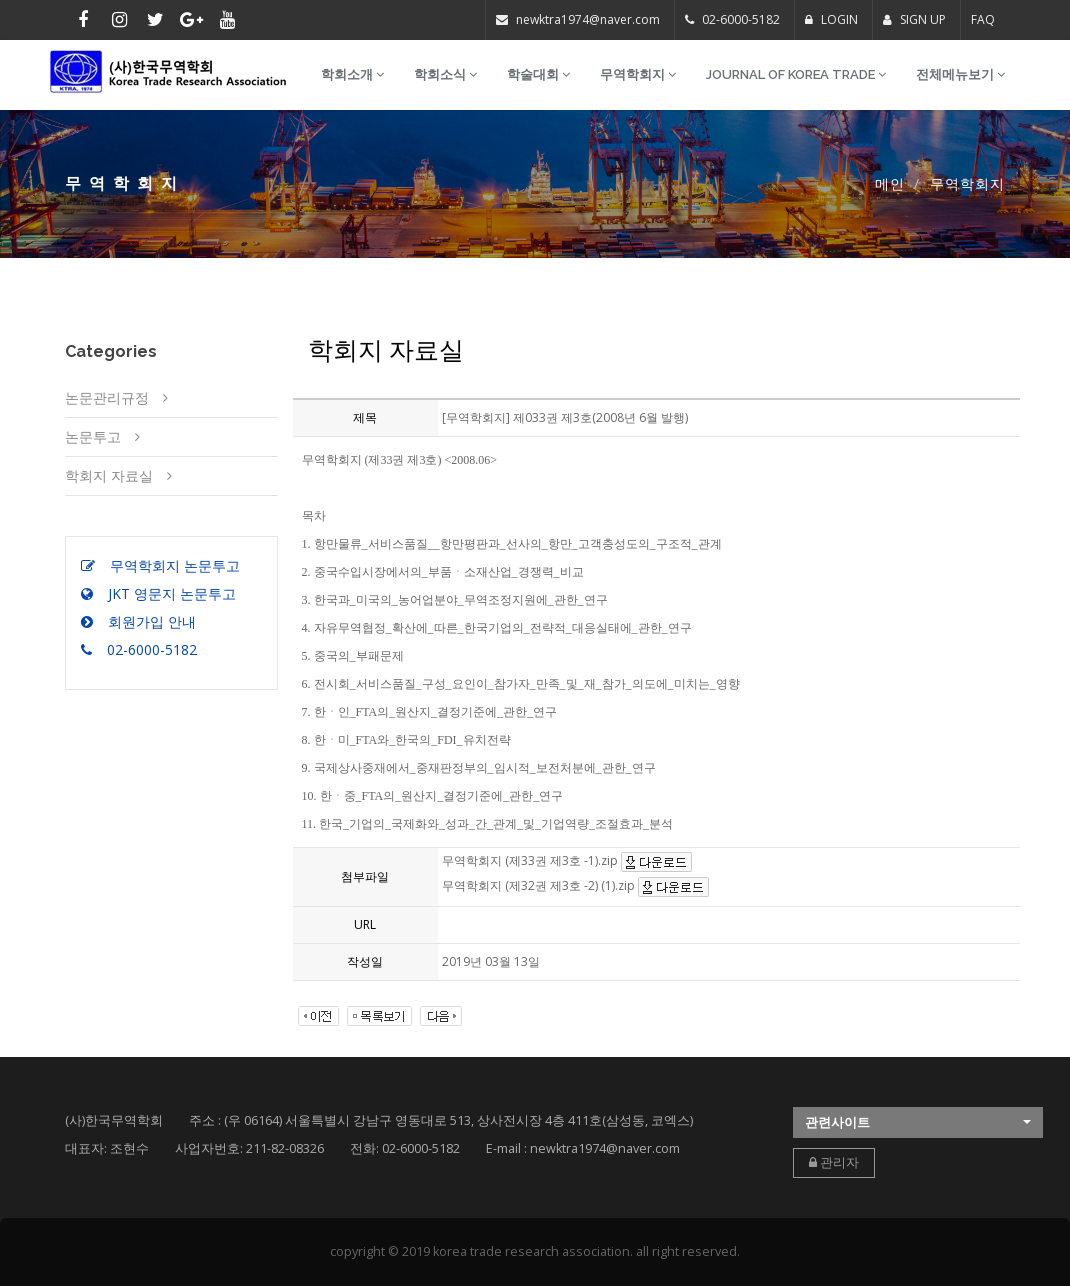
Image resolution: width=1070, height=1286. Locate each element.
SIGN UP (914, 19)
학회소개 (352, 74)
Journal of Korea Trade (796, 74)
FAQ (983, 19)
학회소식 (445, 74)
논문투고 (93, 436)
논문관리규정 (107, 397)
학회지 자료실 (109, 475)
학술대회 (538, 74)
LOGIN (831, 19)
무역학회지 (638, 74)
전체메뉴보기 (960, 74)
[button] (918, 1122)
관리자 (834, 1162)
